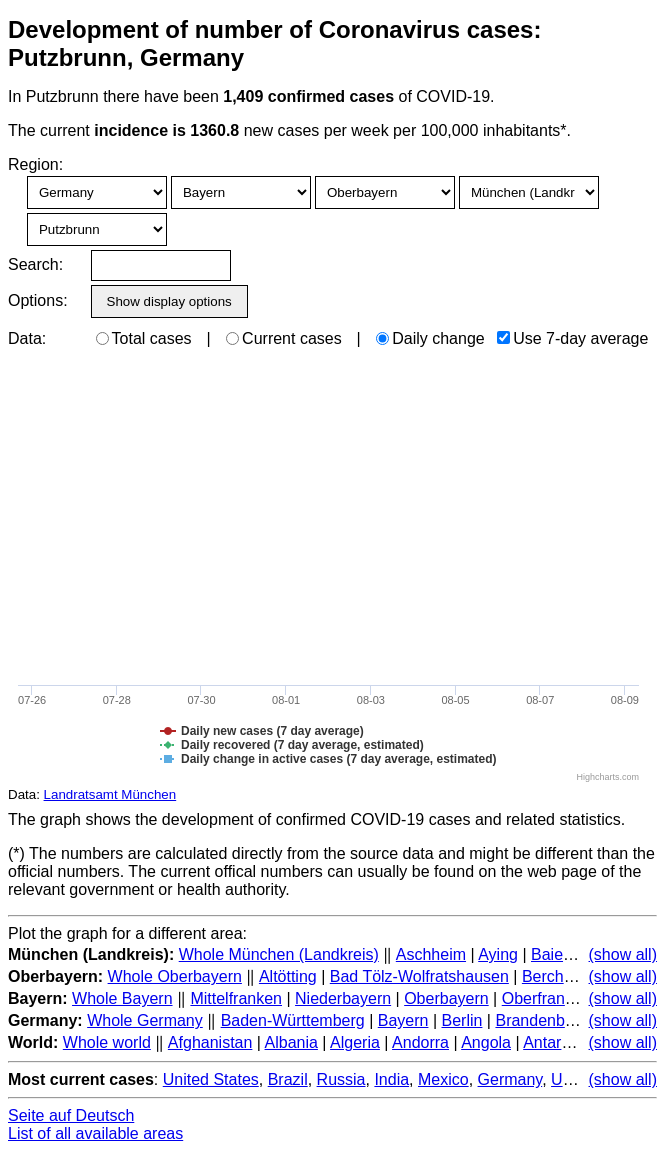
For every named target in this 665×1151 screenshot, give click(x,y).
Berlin (462, 1020)
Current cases (284, 338)
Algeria (355, 1042)
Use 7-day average (572, 338)
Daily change (430, 338)
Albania (291, 1042)
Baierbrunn (570, 954)
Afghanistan (210, 1042)
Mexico (443, 1079)
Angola (486, 1042)
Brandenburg (541, 1020)
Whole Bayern (122, 998)
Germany (510, 1079)
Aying (498, 954)
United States (211, 1079)
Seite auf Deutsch (71, 1115)
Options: (37, 300)
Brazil (288, 1079)
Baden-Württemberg (293, 1020)
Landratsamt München (110, 794)
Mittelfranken (236, 998)
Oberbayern (446, 998)
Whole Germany (145, 1020)
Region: (35, 164)
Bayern (403, 1020)
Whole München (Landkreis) (279, 954)
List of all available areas (95, 1133)
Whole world (107, 1042)
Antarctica (558, 1042)
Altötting (288, 976)
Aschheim (431, 954)
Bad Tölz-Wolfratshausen (419, 976)
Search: (35, 264)
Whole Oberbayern (175, 976)
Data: (27, 338)
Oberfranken (546, 998)
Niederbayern (343, 998)
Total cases (144, 338)
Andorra (420, 1042)
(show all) (623, 954)
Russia (341, 1079)
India (391, 1079)
